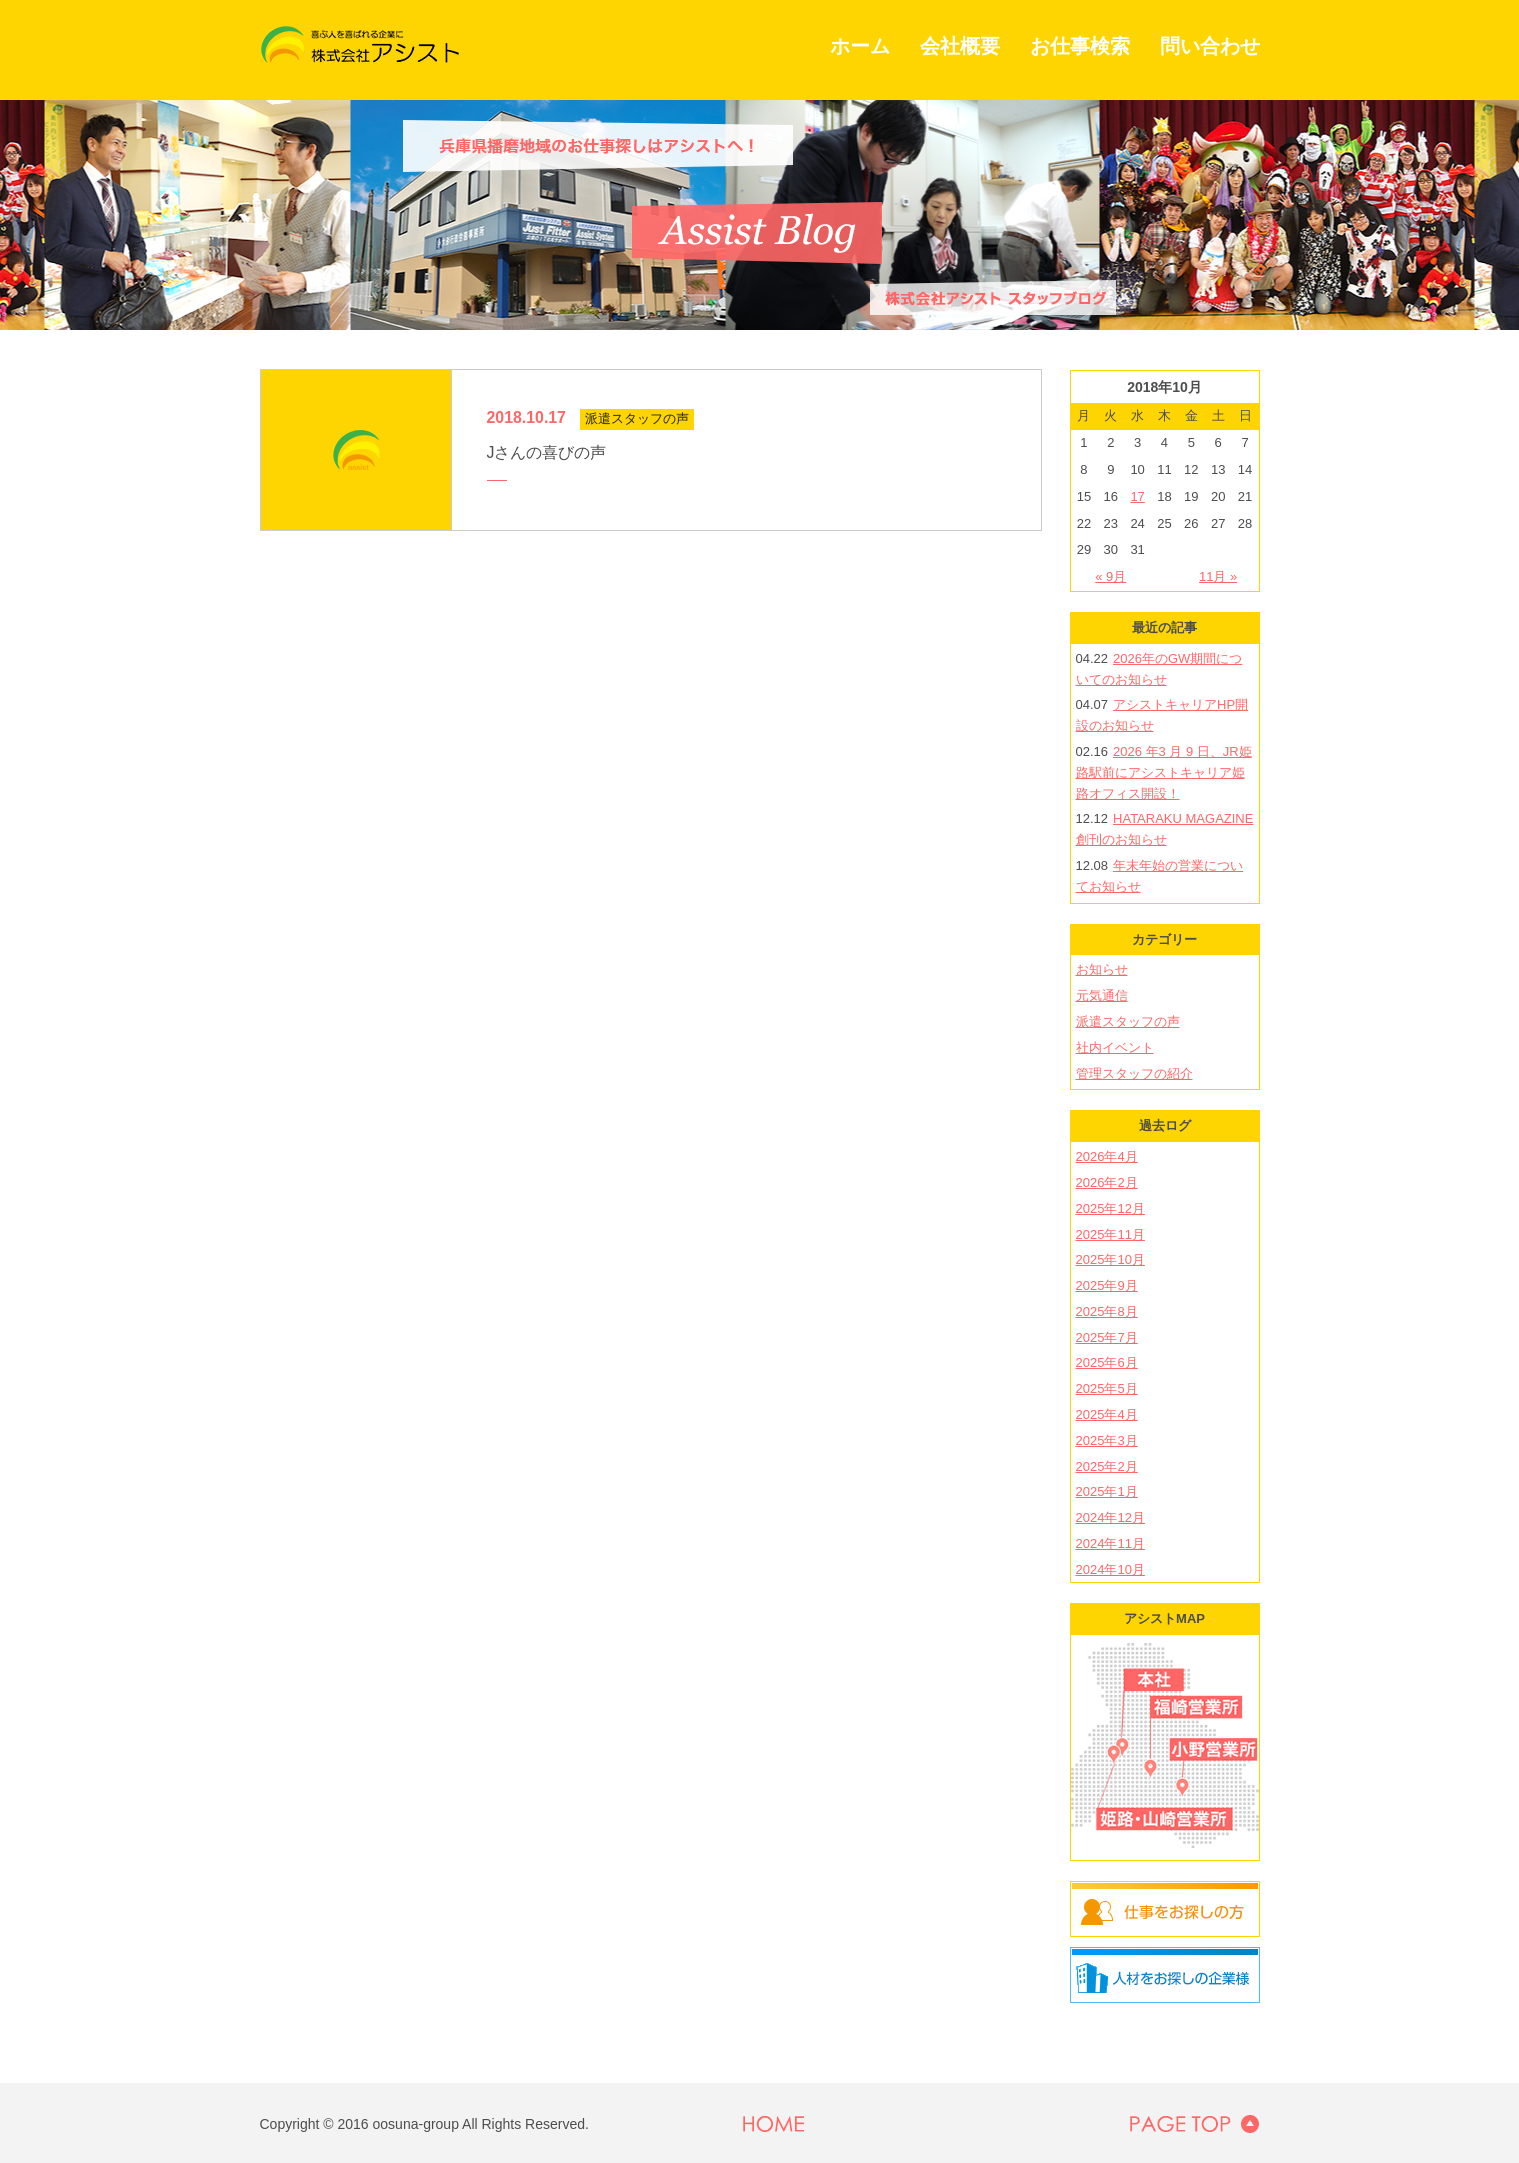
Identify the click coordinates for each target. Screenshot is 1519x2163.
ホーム (860, 46)
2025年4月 (1107, 1414)
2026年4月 (1107, 1156)
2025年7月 (1107, 1337)
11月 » (1218, 576)
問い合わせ (1210, 46)
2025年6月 (1107, 1362)
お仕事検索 (1080, 46)
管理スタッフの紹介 (1134, 1073)
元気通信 (1102, 995)
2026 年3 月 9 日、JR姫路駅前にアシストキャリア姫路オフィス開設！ (1164, 772)
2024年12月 (1110, 1517)
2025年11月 (1110, 1234)
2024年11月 (1110, 1543)
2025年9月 (1107, 1285)
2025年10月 (1110, 1259)
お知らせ (1102, 969)
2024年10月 (1110, 1569)
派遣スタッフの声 (1128, 1021)
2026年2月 (1107, 1182)
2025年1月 (1107, 1491)
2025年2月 (1107, 1466)
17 (1137, 496)
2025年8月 (1107, 1311)
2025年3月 (1107, 1440)
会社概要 (960, 46)
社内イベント (1115, 1047)
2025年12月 (1110, 1208)
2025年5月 (1107, 1388)
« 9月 (1110, 576)
